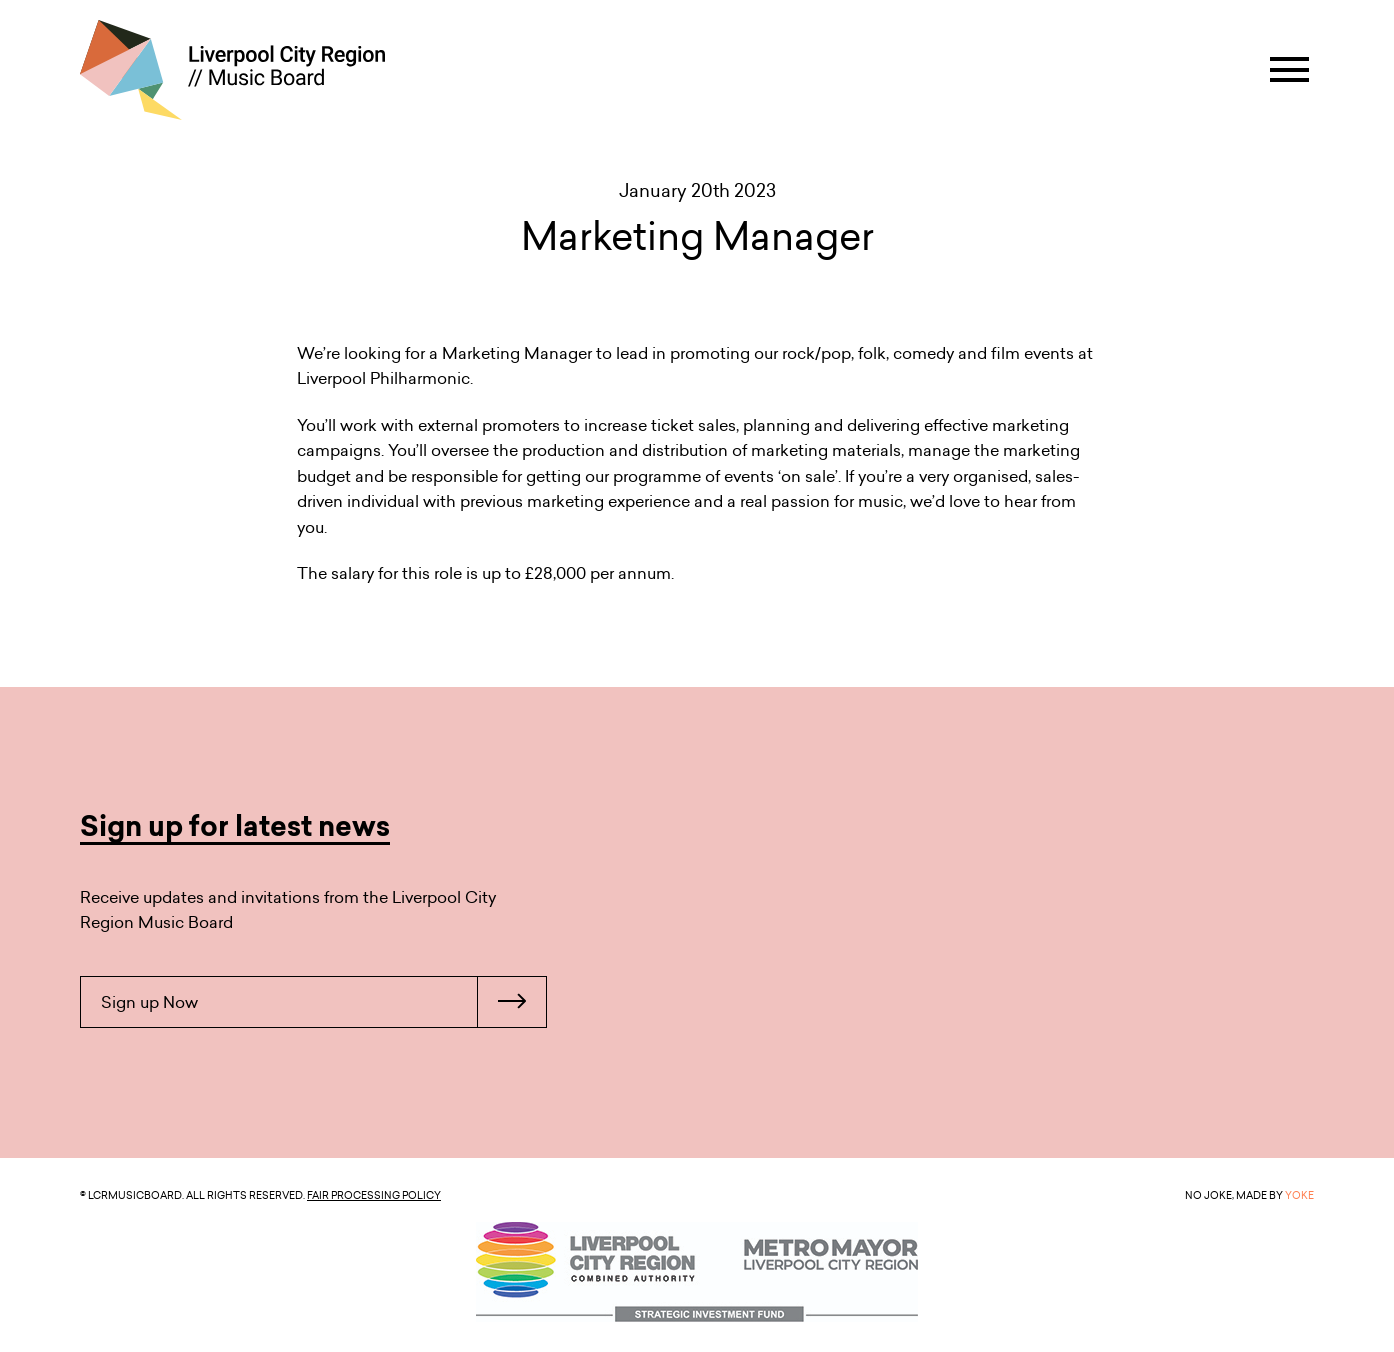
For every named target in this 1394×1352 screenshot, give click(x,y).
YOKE (1299, 1195)
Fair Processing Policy (374, 1195)
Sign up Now (323, 1002)
